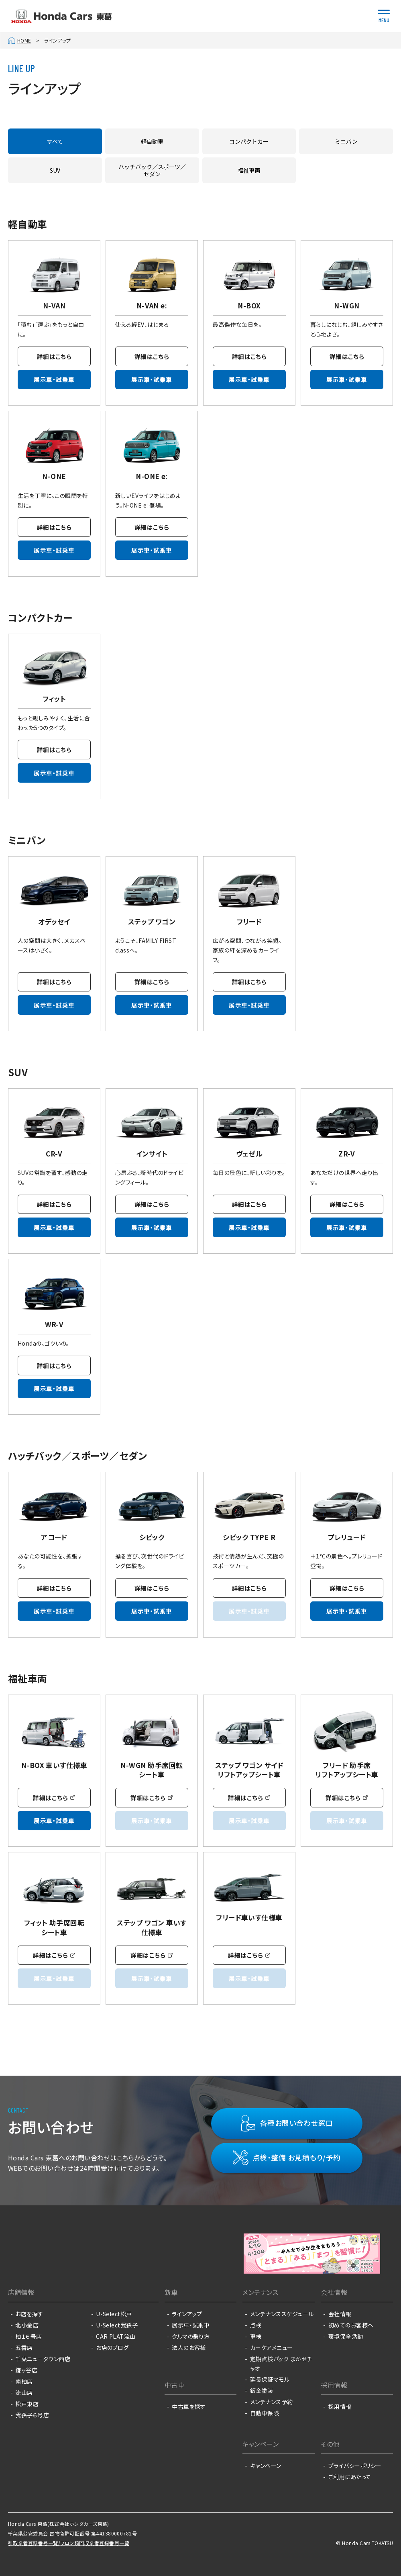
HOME (24, 40)
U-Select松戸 (114, 2314)
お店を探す (29, 2314)
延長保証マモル (269, 2379)
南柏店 (24, 2381)
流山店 (24, 2392)
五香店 (24, 2347)
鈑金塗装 (261, 2390)
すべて (55, 141)
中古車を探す (189, 2407)
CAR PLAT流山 (116, 2336)
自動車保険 (264, 2413)
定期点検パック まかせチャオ (281, 2363)
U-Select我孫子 (117, 2325)
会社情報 (340, 2314)
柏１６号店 (28, 2336)
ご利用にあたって (349, 2477)
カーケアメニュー (271, 2347)
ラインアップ (187, 2314)
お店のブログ (112, 2347)
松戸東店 (27, 2404)
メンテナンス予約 (271, 2402)
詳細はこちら (54, 356)
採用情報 (340, 2407)
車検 (256, 2336)
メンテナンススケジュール (282, 2314)
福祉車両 (249, 170)
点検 (256, 2325)
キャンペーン (265, 2466)
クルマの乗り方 (191, 2336)
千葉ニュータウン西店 (42, 2359)
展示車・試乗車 (54, 380)
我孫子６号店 (32, 2415)
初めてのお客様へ (351, 2325)
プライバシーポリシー (355, 2466)
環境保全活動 (345, 2336)
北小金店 (27, 2325)
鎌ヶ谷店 (26, 2370)
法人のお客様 (189, 2347)
